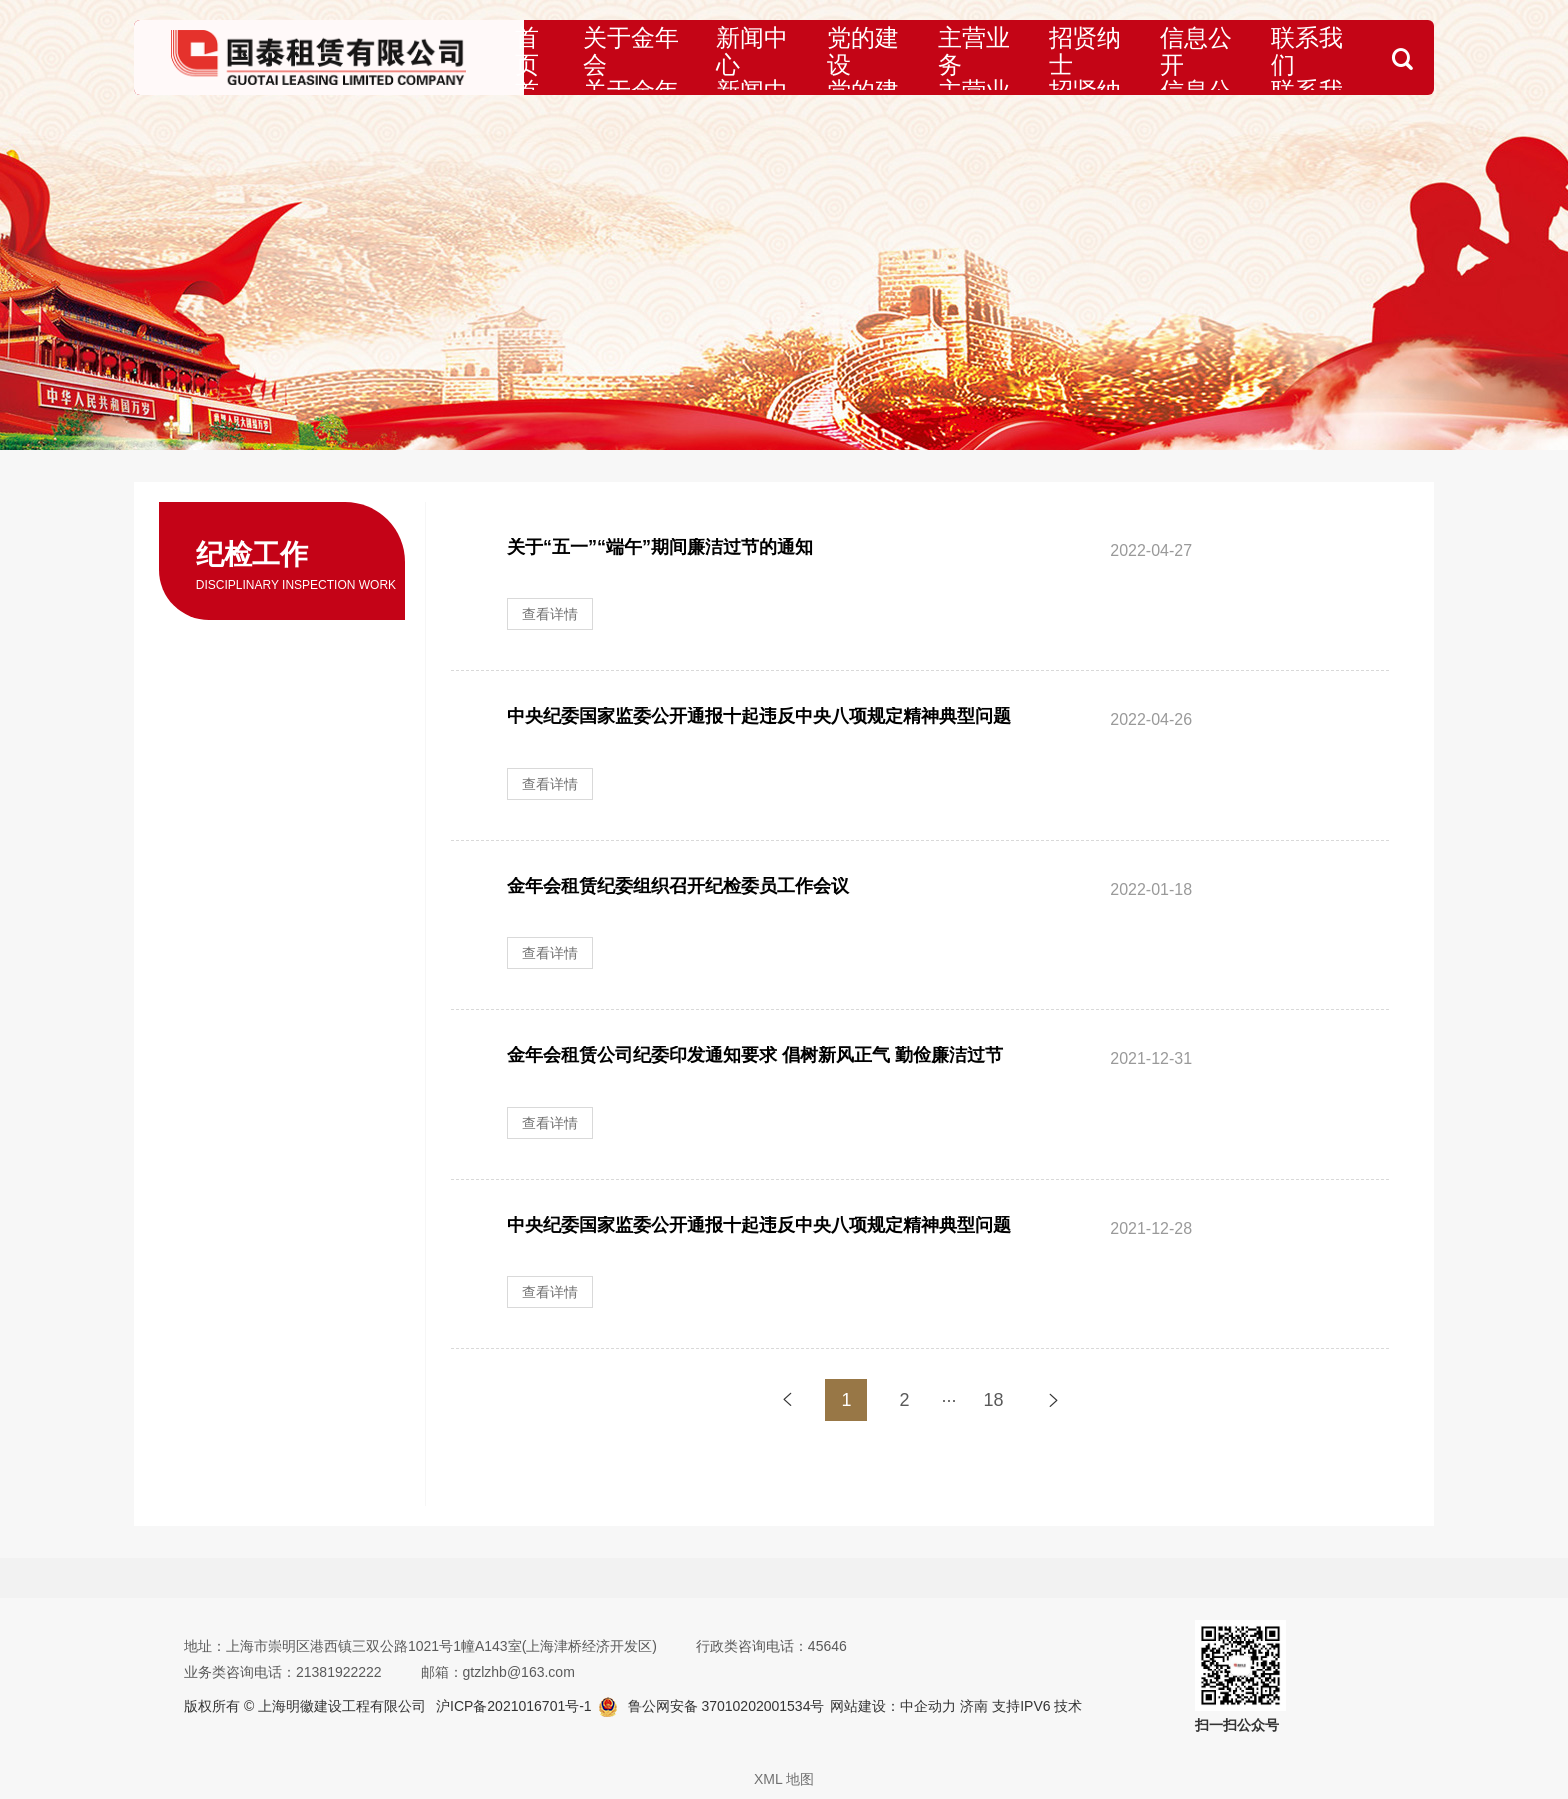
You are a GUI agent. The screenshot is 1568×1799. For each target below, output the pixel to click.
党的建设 (876, 57)
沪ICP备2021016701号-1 (514, 1706)
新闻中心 (775, 57)
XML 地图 (784, 1779)
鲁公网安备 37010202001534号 (726, 1706)
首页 (573, 57)
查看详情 (550, 614)
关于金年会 (664, 57)
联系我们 (1280, 57)
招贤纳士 (1078, 57)
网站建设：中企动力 (893, 1706)
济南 (972, 1706)
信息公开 (1179, 57)
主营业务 (977, 57)
